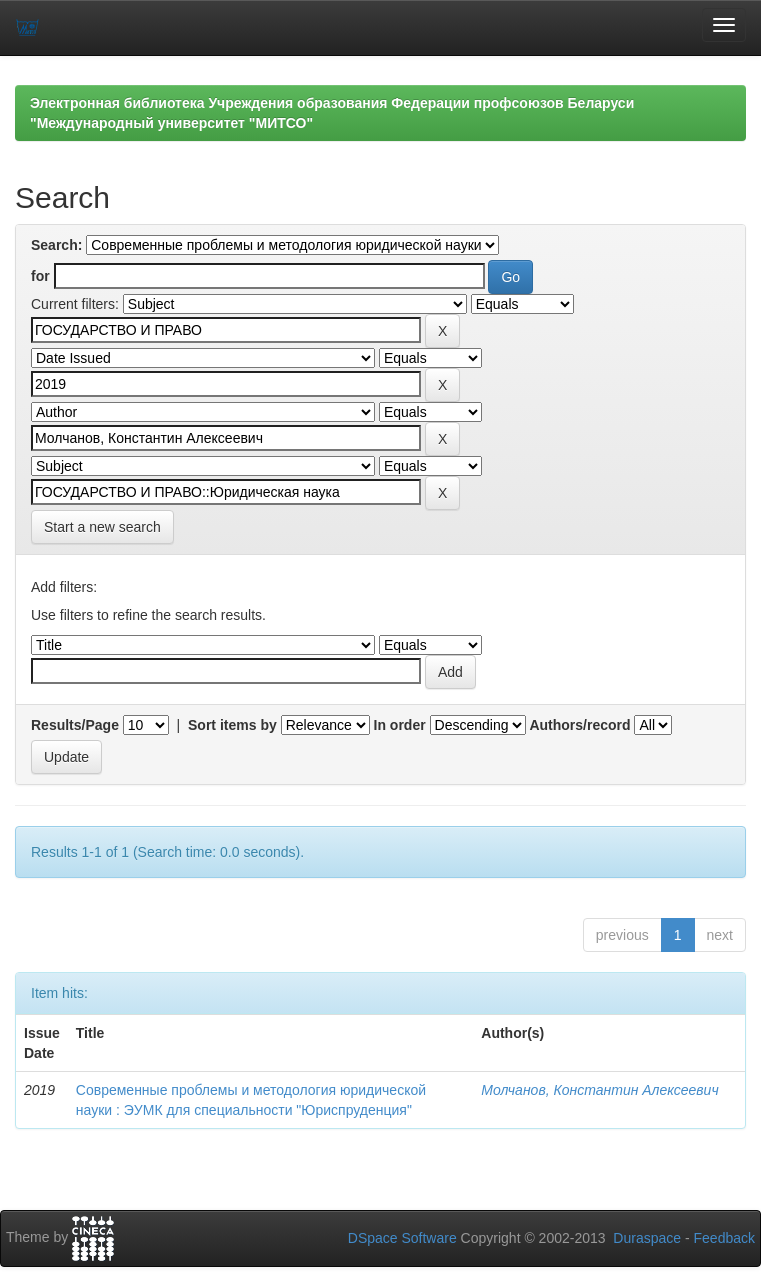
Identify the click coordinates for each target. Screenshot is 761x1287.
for (40, 276)
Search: (56, 245)
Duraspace (647, 1238)
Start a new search (102, 527)
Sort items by (232, 725)
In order (400, 725)
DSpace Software (402, 1238)
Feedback (724, 1238)
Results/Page (75, 725)
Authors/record (579, 725)
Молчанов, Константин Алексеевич (599, 1090)
